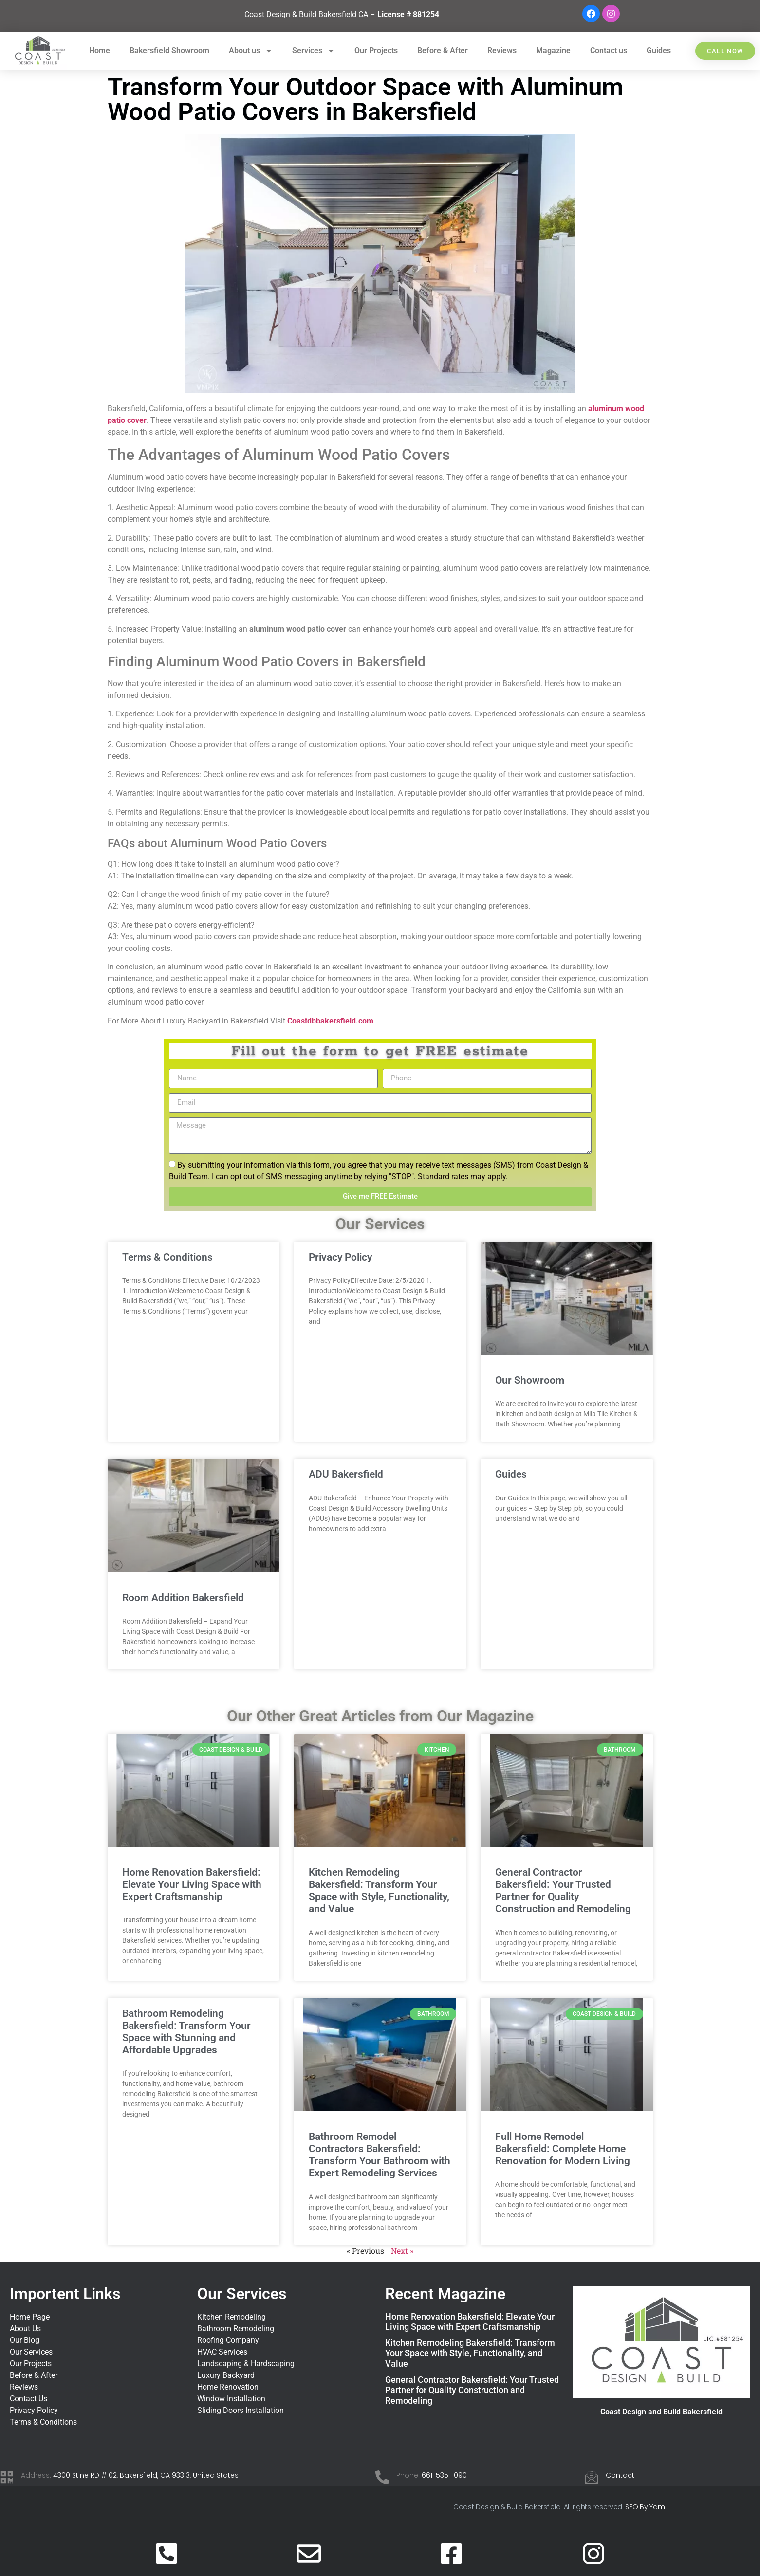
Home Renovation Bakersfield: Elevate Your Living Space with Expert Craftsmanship (191, 1884)
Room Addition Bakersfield (183, 1598)
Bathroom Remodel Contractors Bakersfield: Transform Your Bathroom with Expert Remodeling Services (379, 2155)
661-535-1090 (444, 2475)
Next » (402, 2251)
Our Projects (376, 50)
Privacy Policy (340, 1257)
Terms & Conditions (167, 1257)
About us (251, 50)
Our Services (241, 2293)
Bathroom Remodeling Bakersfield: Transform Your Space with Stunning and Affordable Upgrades (186, 2032)
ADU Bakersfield (346, 1474)
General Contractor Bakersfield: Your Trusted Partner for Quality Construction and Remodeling (563, 1890)
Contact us (608, 50)
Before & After (442, 50)
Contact (620, 2475)
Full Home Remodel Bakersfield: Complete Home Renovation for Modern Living (562, 2149)
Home (99, 50)
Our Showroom (529, 1380)
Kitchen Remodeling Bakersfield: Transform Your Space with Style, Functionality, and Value (379, 1890)
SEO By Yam (645, 2507)
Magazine (553, 50)
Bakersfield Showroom (169, 50)
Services (313, 50)
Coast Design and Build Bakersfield (661, 2411)
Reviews (502, 50)
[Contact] (591, 2477)
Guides (659, 50)
